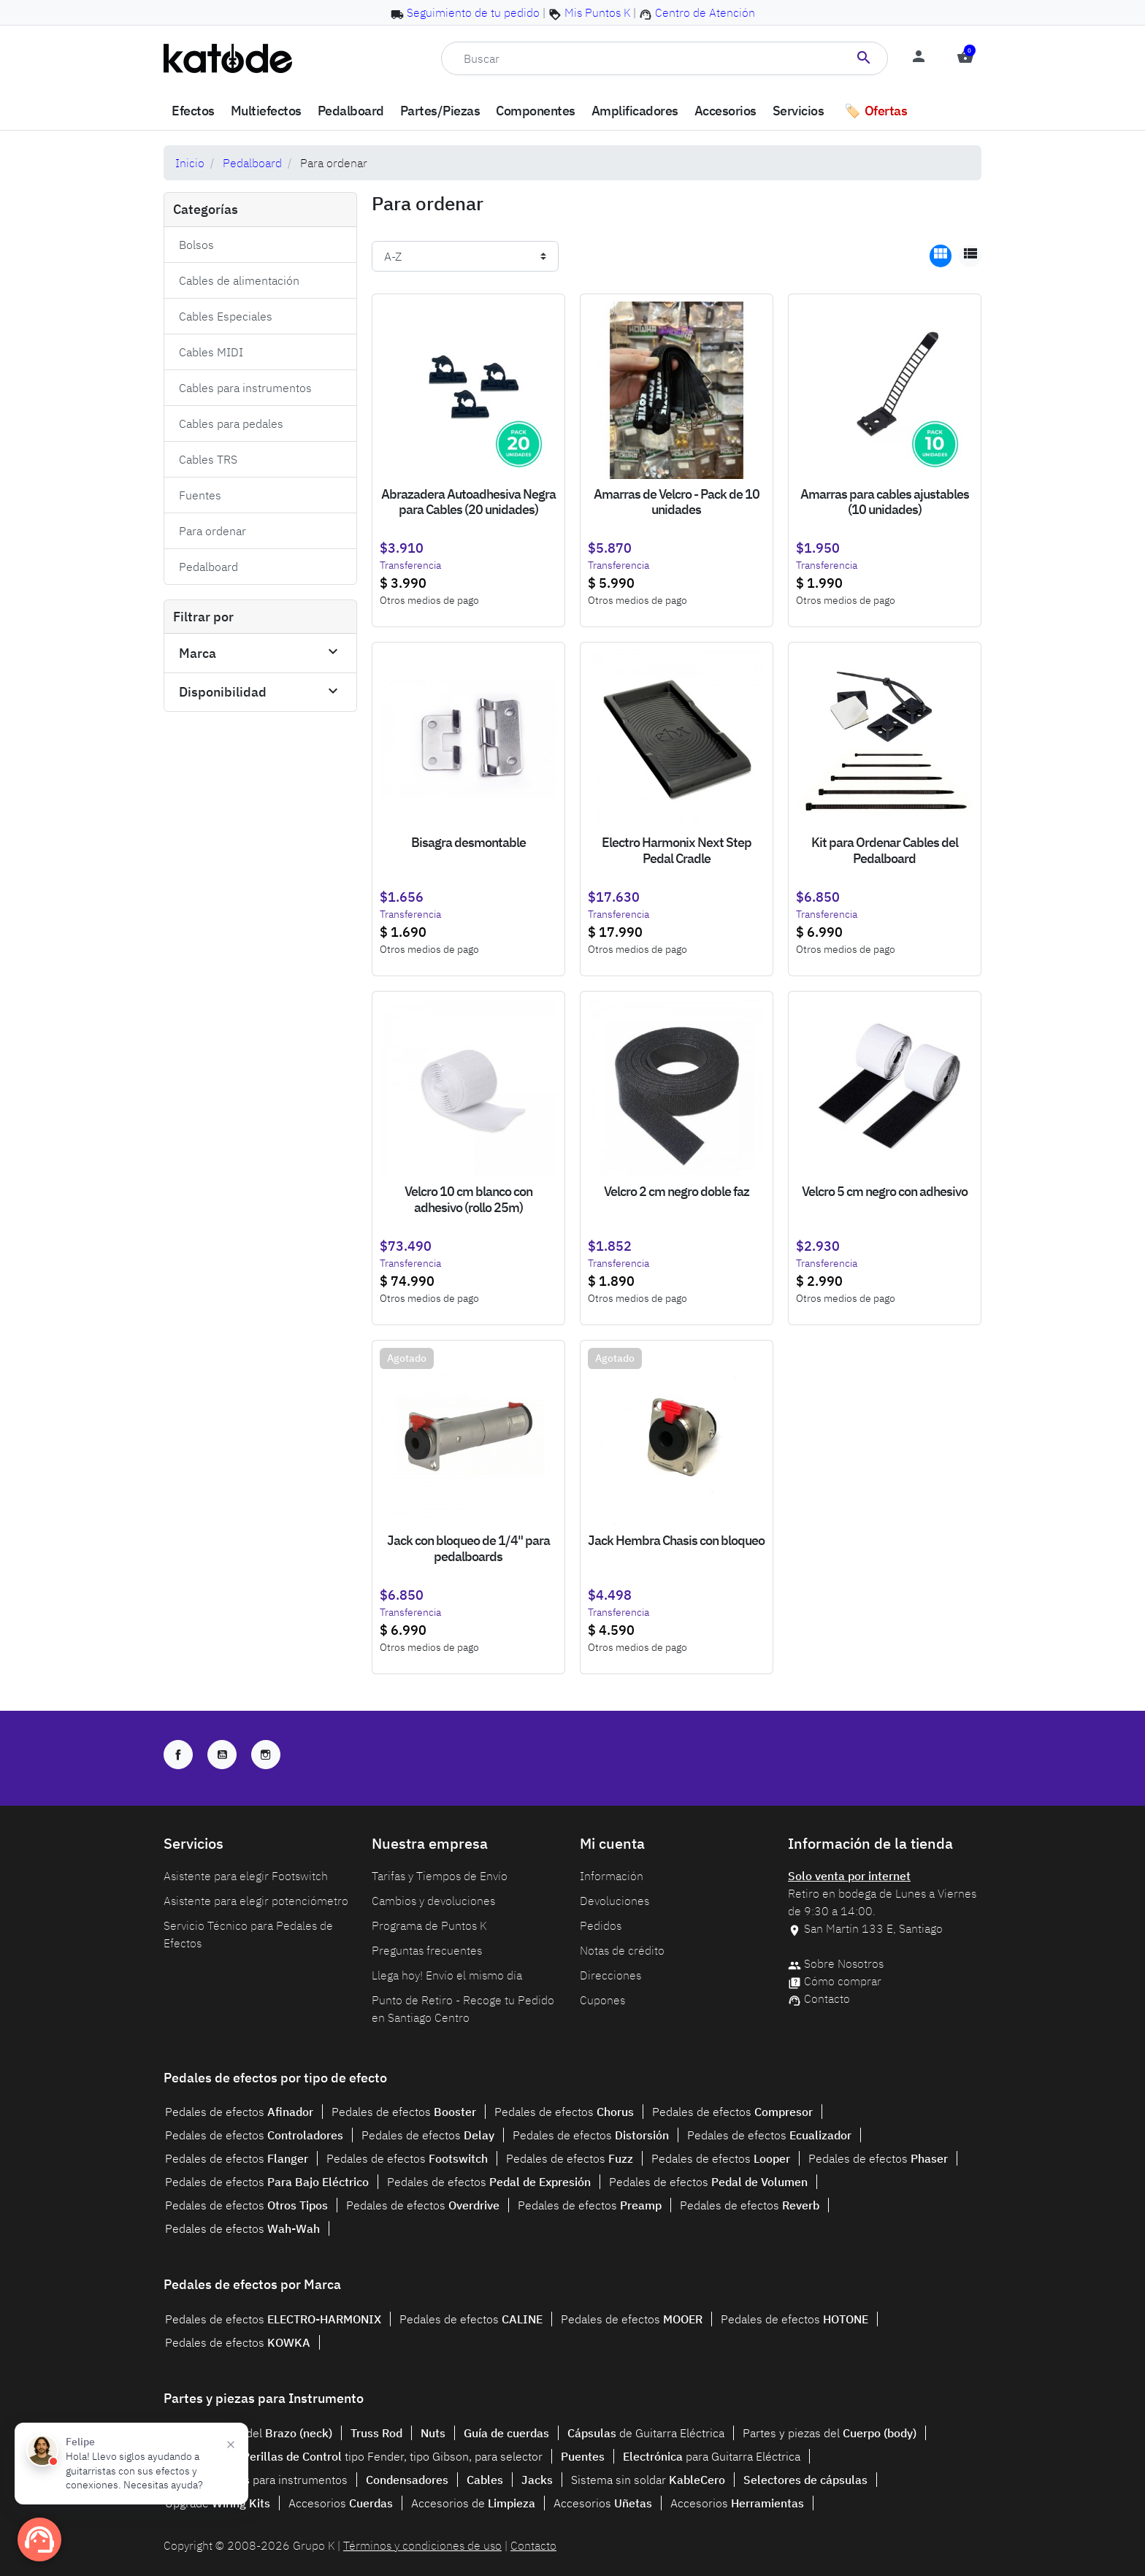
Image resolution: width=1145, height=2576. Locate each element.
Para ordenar (212, 531)
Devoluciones (614, 1900)
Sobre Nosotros (844, 1963)
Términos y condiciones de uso (422, 2545)
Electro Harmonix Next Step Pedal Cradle (676, 850)
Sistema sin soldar (648, 2479)
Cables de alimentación (239, 280)
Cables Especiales (225, 316)
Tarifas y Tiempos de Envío (440, 1875)
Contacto (827, 1998)
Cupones (602, 2000)
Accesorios (340, 2503)
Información (611, 1875)
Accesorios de (473, 2503)
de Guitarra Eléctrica (645, 2433)
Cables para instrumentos (245, 387)
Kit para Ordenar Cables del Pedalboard (884, 850)
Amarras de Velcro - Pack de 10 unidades (676, 502)
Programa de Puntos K (429, 1925)
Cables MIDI (211, 352)
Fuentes (200, 495)
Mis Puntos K (597, 12)
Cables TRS (208, 459)
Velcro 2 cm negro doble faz (676, 1191)
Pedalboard (252, 163)
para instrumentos (256, 2479)
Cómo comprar (842, 1981)
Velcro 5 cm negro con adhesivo (885, 1191)
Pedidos (600, 1925)
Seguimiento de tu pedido (473, 12)
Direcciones (610, 1975)
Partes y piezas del (248, 2433)
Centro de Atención (705, 12)
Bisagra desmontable (468, 842)
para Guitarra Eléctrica (711, 2456)
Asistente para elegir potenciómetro (256, 1900)
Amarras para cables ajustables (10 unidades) (884, 502)
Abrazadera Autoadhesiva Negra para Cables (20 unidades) (468, 502)
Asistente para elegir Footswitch (246, 1875)
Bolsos (196, 244)
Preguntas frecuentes (427, 1950)
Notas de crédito (622, 1950)
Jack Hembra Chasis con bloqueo (676, 1540)
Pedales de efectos (239, 2111)
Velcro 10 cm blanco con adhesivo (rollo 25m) (468, 1199)
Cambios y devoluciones (433, 1900)
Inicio (189, 163)
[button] (965, 58)
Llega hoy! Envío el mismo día (447, 1975)
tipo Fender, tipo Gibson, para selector (392, 2456)
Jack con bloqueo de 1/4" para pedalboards (468, 1548)
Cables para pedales (231, 423)
